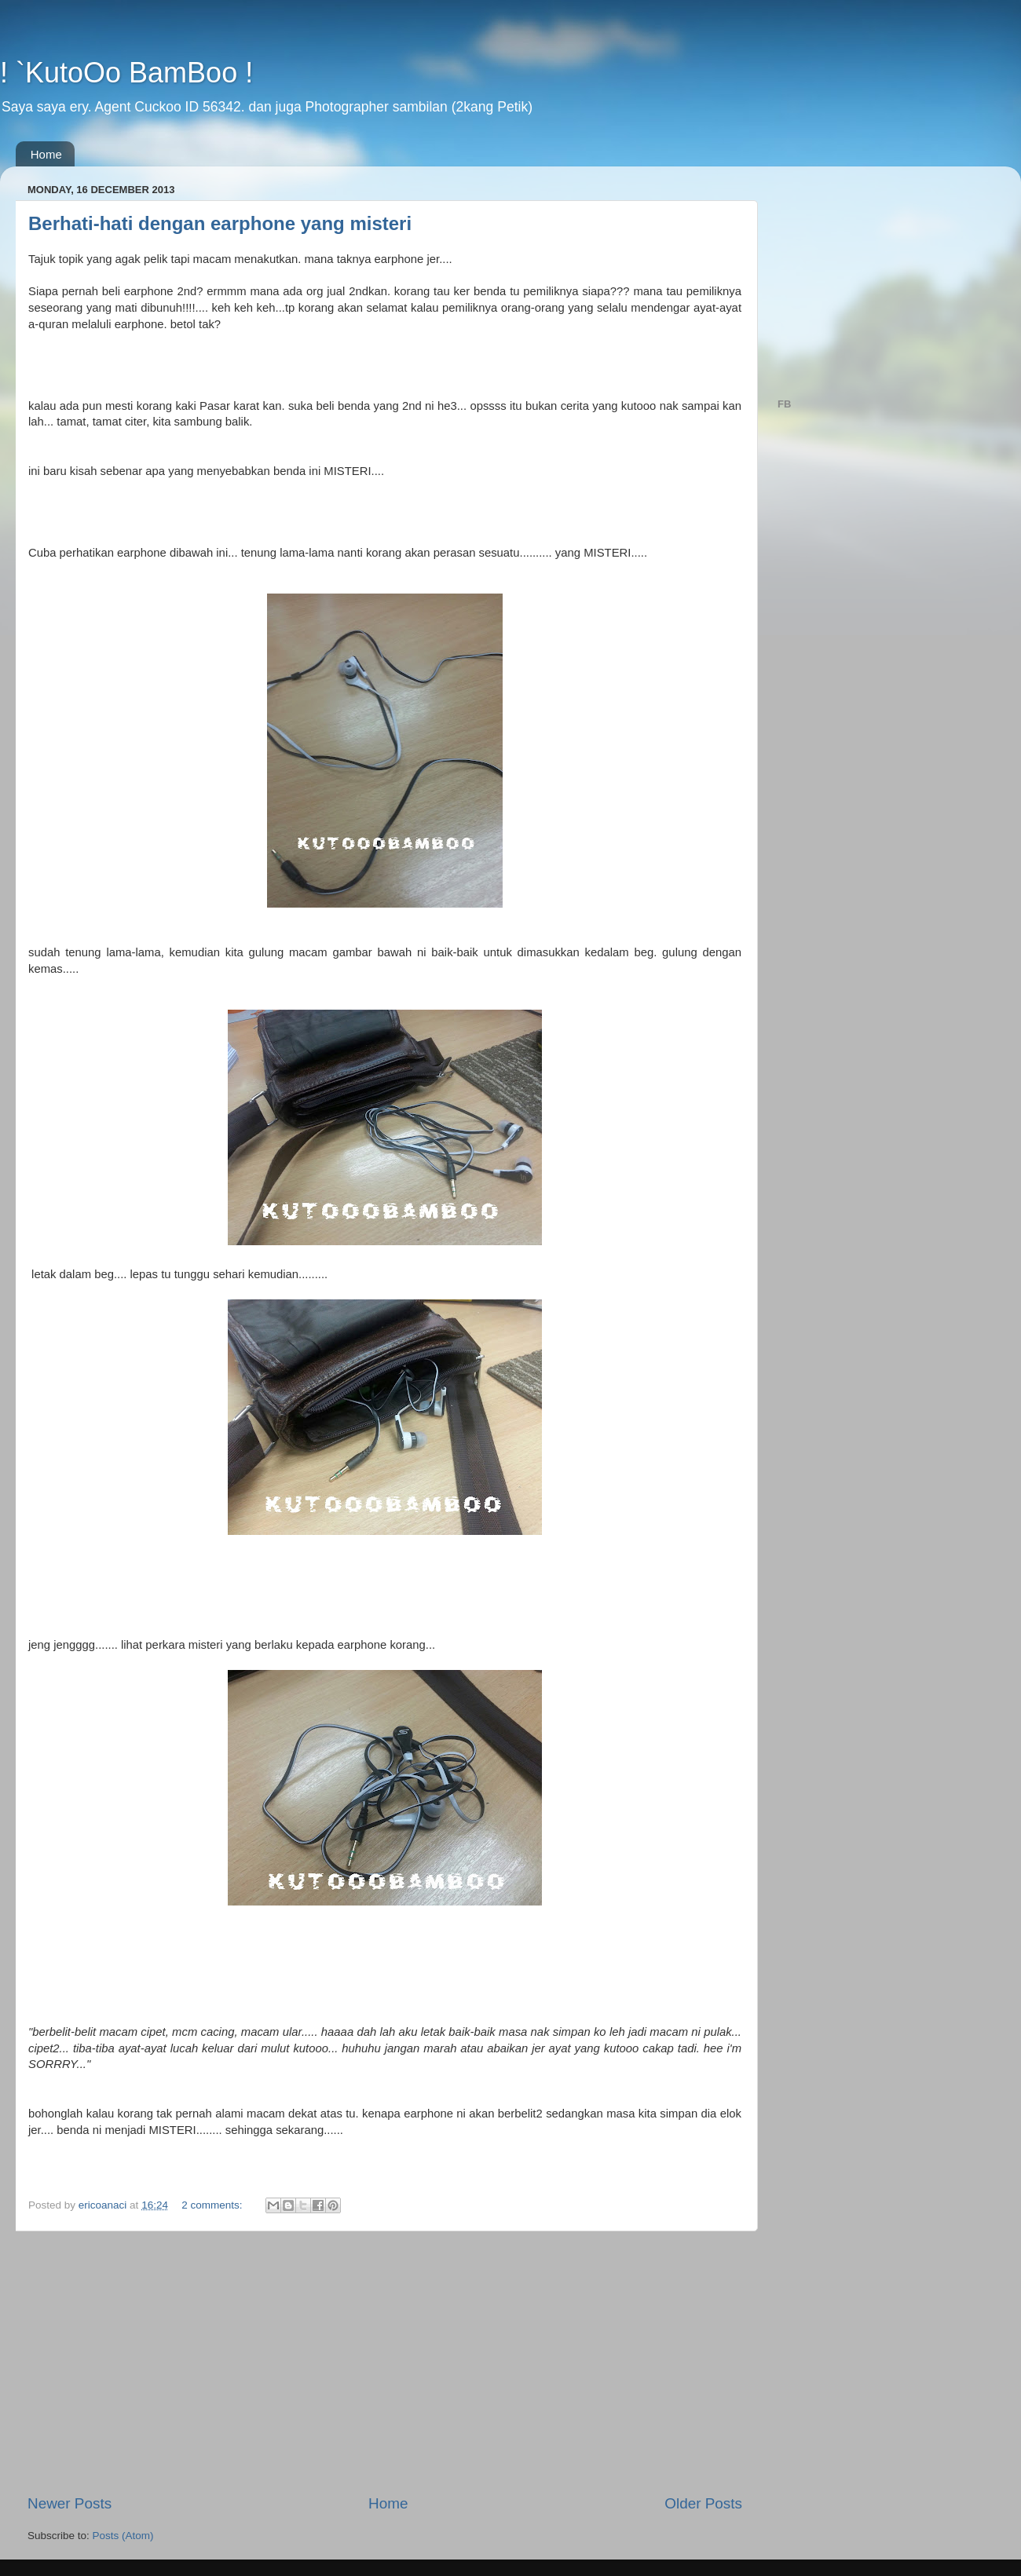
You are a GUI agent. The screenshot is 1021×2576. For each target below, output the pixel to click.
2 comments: (213, 2205)
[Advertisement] (384, 2362)
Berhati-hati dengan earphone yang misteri (220, 223)
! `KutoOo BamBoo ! (126, 73)
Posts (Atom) (123, 2535)
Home (46, 154)
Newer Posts (69, 2503)
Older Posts (703, 2503)
